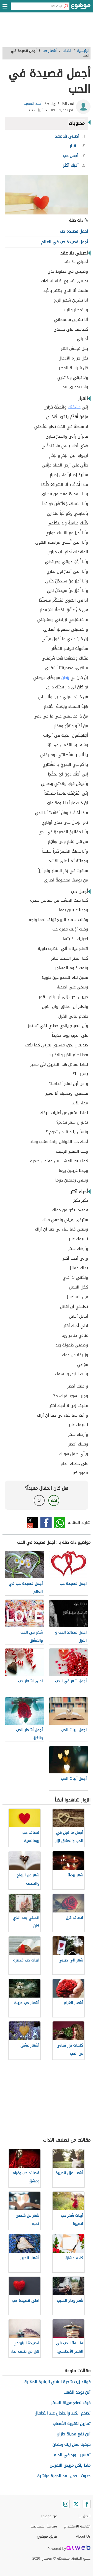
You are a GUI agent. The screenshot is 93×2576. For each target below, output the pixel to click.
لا (39, 1500)
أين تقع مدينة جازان (74, 2434)
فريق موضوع (47, 2536)
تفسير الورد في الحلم (72, 2455)
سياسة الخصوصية (44, 2526)
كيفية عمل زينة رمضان (71, 2444)
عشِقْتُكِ (74, 407)
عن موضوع (49, 2516)
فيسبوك (46, 1522)
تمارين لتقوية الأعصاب (72, 2423)
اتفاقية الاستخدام (77, 2526)
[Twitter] (76, 2504)
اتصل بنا (84, 2516)
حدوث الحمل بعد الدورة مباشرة (64, 2476)
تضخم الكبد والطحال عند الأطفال (62, 2413)
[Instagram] (66, 2504)
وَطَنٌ (65, 677)
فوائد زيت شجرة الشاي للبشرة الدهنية (57, 2382)
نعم (54, 1500)
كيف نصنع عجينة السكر (71, 2403)
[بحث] (65, 6)
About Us (83, 2536)
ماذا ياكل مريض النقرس (70, 2465)
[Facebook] (87, 2504)
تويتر (32, 1522)
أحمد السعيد (33, 103)
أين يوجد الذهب (77, 2392)
